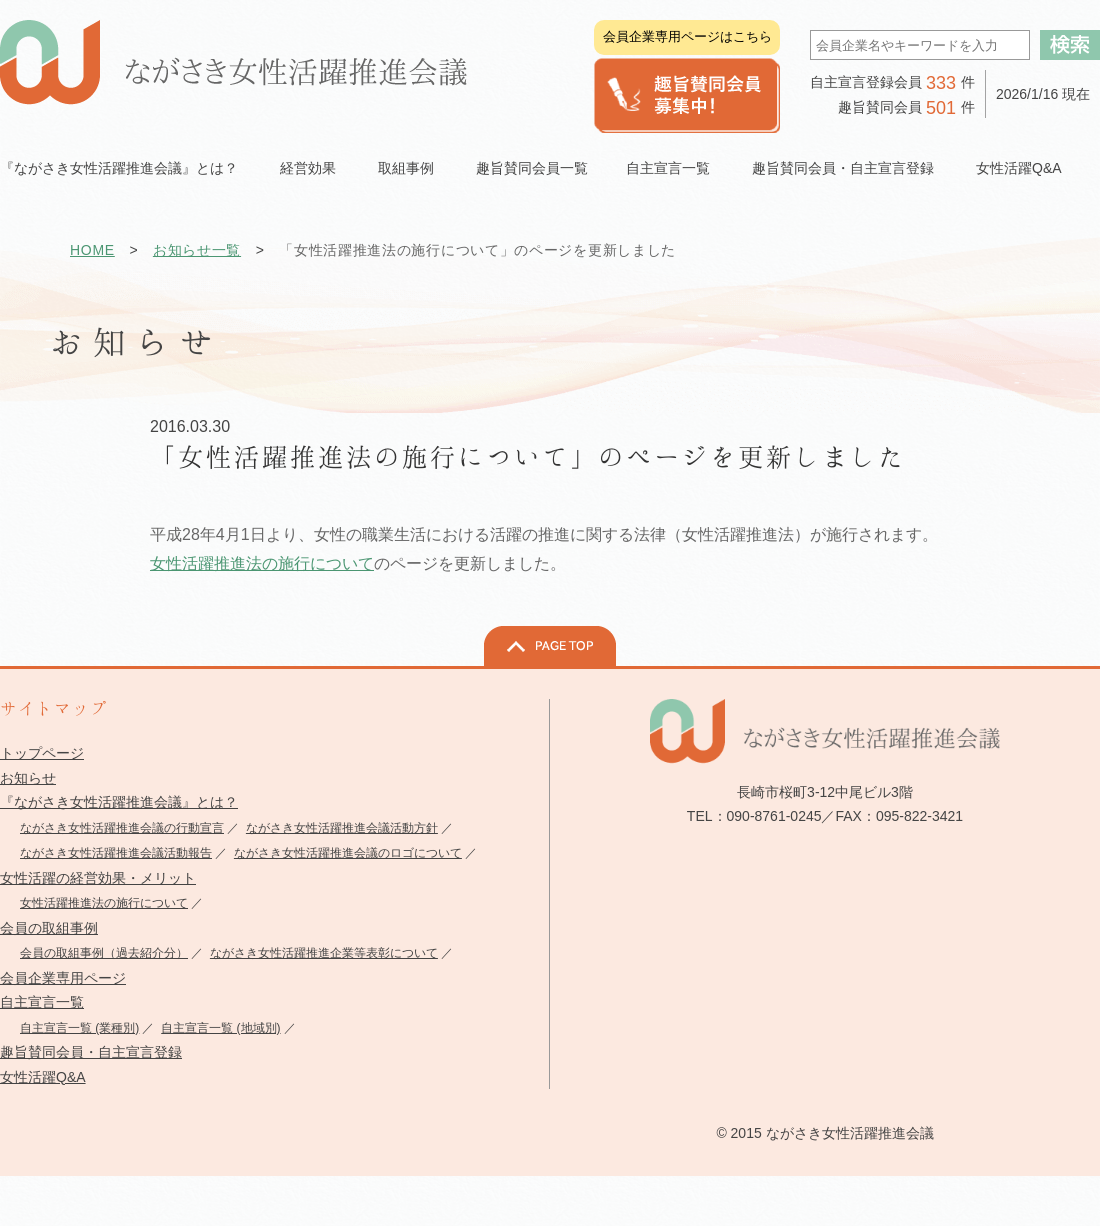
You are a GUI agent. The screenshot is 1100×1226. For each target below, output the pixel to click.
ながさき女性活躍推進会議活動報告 (116, 853)
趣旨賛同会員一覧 (532, 168)
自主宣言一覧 (42, 1002)
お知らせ (28, 778)
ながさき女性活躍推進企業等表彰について (324, 953)
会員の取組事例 (49, 928)
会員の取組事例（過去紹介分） (104, 953)
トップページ (42, 753)
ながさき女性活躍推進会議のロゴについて (348, 853)
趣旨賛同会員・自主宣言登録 (91, 1052)
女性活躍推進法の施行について (262, 563)
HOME (92, 250)
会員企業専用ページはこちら (687, 37)
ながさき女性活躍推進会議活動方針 (342, 828)
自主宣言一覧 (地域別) (220, 1028)
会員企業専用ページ (63, 978)
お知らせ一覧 (197, 250)
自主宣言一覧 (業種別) (79, 1028)
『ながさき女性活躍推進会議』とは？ (119, 802)
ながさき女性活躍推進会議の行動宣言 (122, 828)
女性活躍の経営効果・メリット (98, 878)
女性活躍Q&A (1019, 168)
